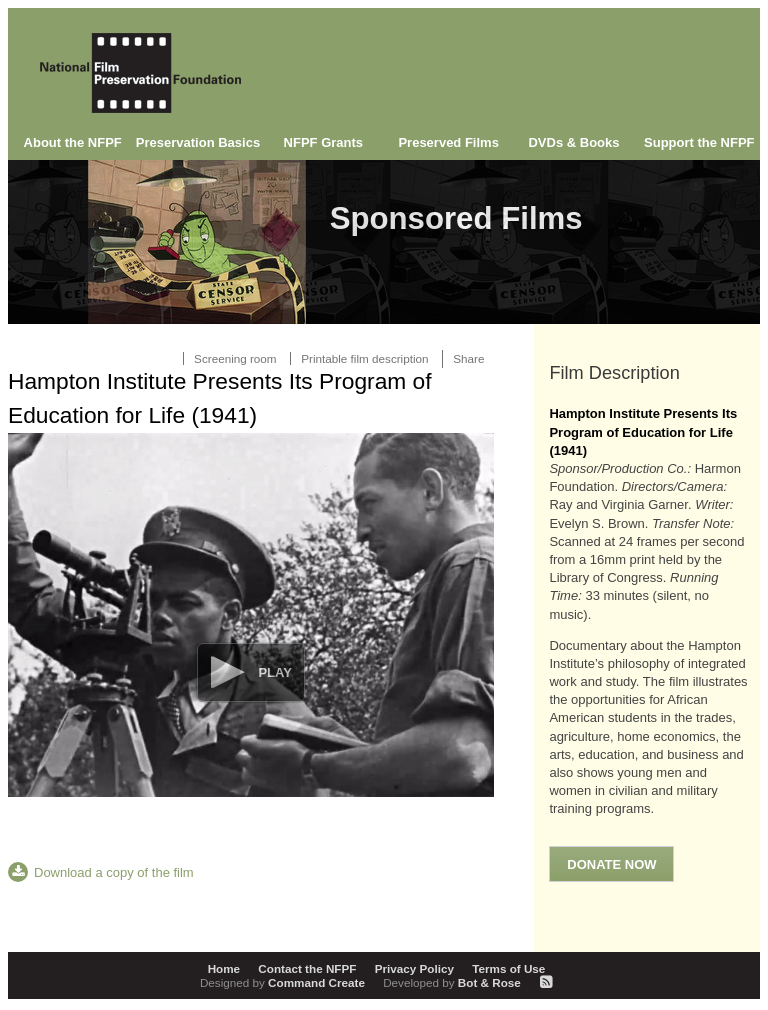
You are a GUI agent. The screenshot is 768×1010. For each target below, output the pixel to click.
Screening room (235, 358)
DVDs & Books (573, 142)
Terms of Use (508, 968)
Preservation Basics (198, 142)
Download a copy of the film (114, 872)
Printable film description (364, 358)
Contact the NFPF (307, 968)
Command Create (284, 982)
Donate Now (611, 864)
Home (224, 968)
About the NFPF (73, 142)
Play (274, 672)
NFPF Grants (323, 142)
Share (468, 358)
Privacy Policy (414, 968)
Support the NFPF (699, 142)
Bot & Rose (453, 982)
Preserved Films (448, 142)
